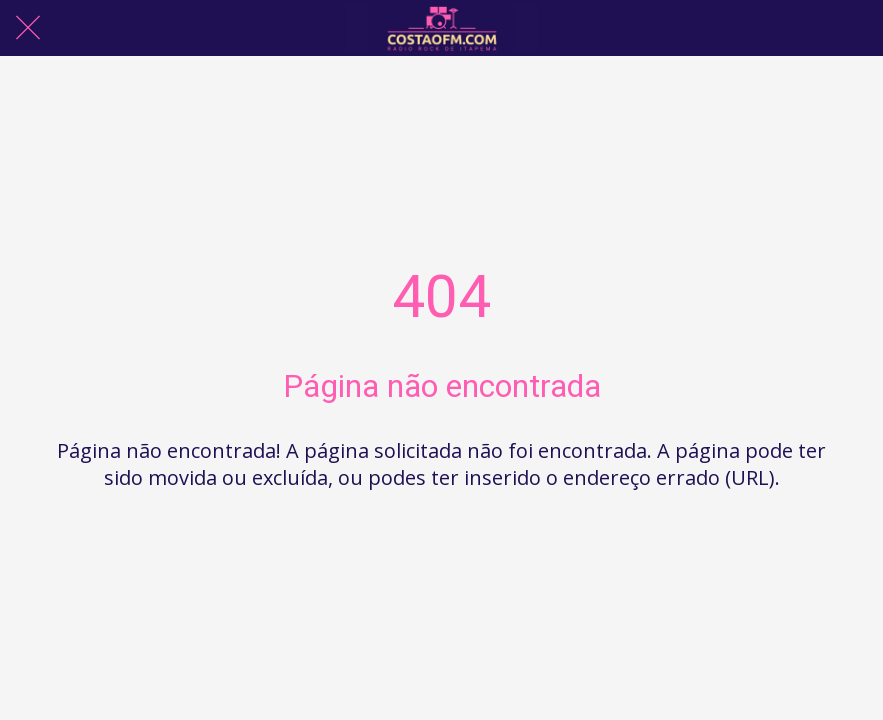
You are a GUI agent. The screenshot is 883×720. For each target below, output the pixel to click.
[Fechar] (28, 28)
